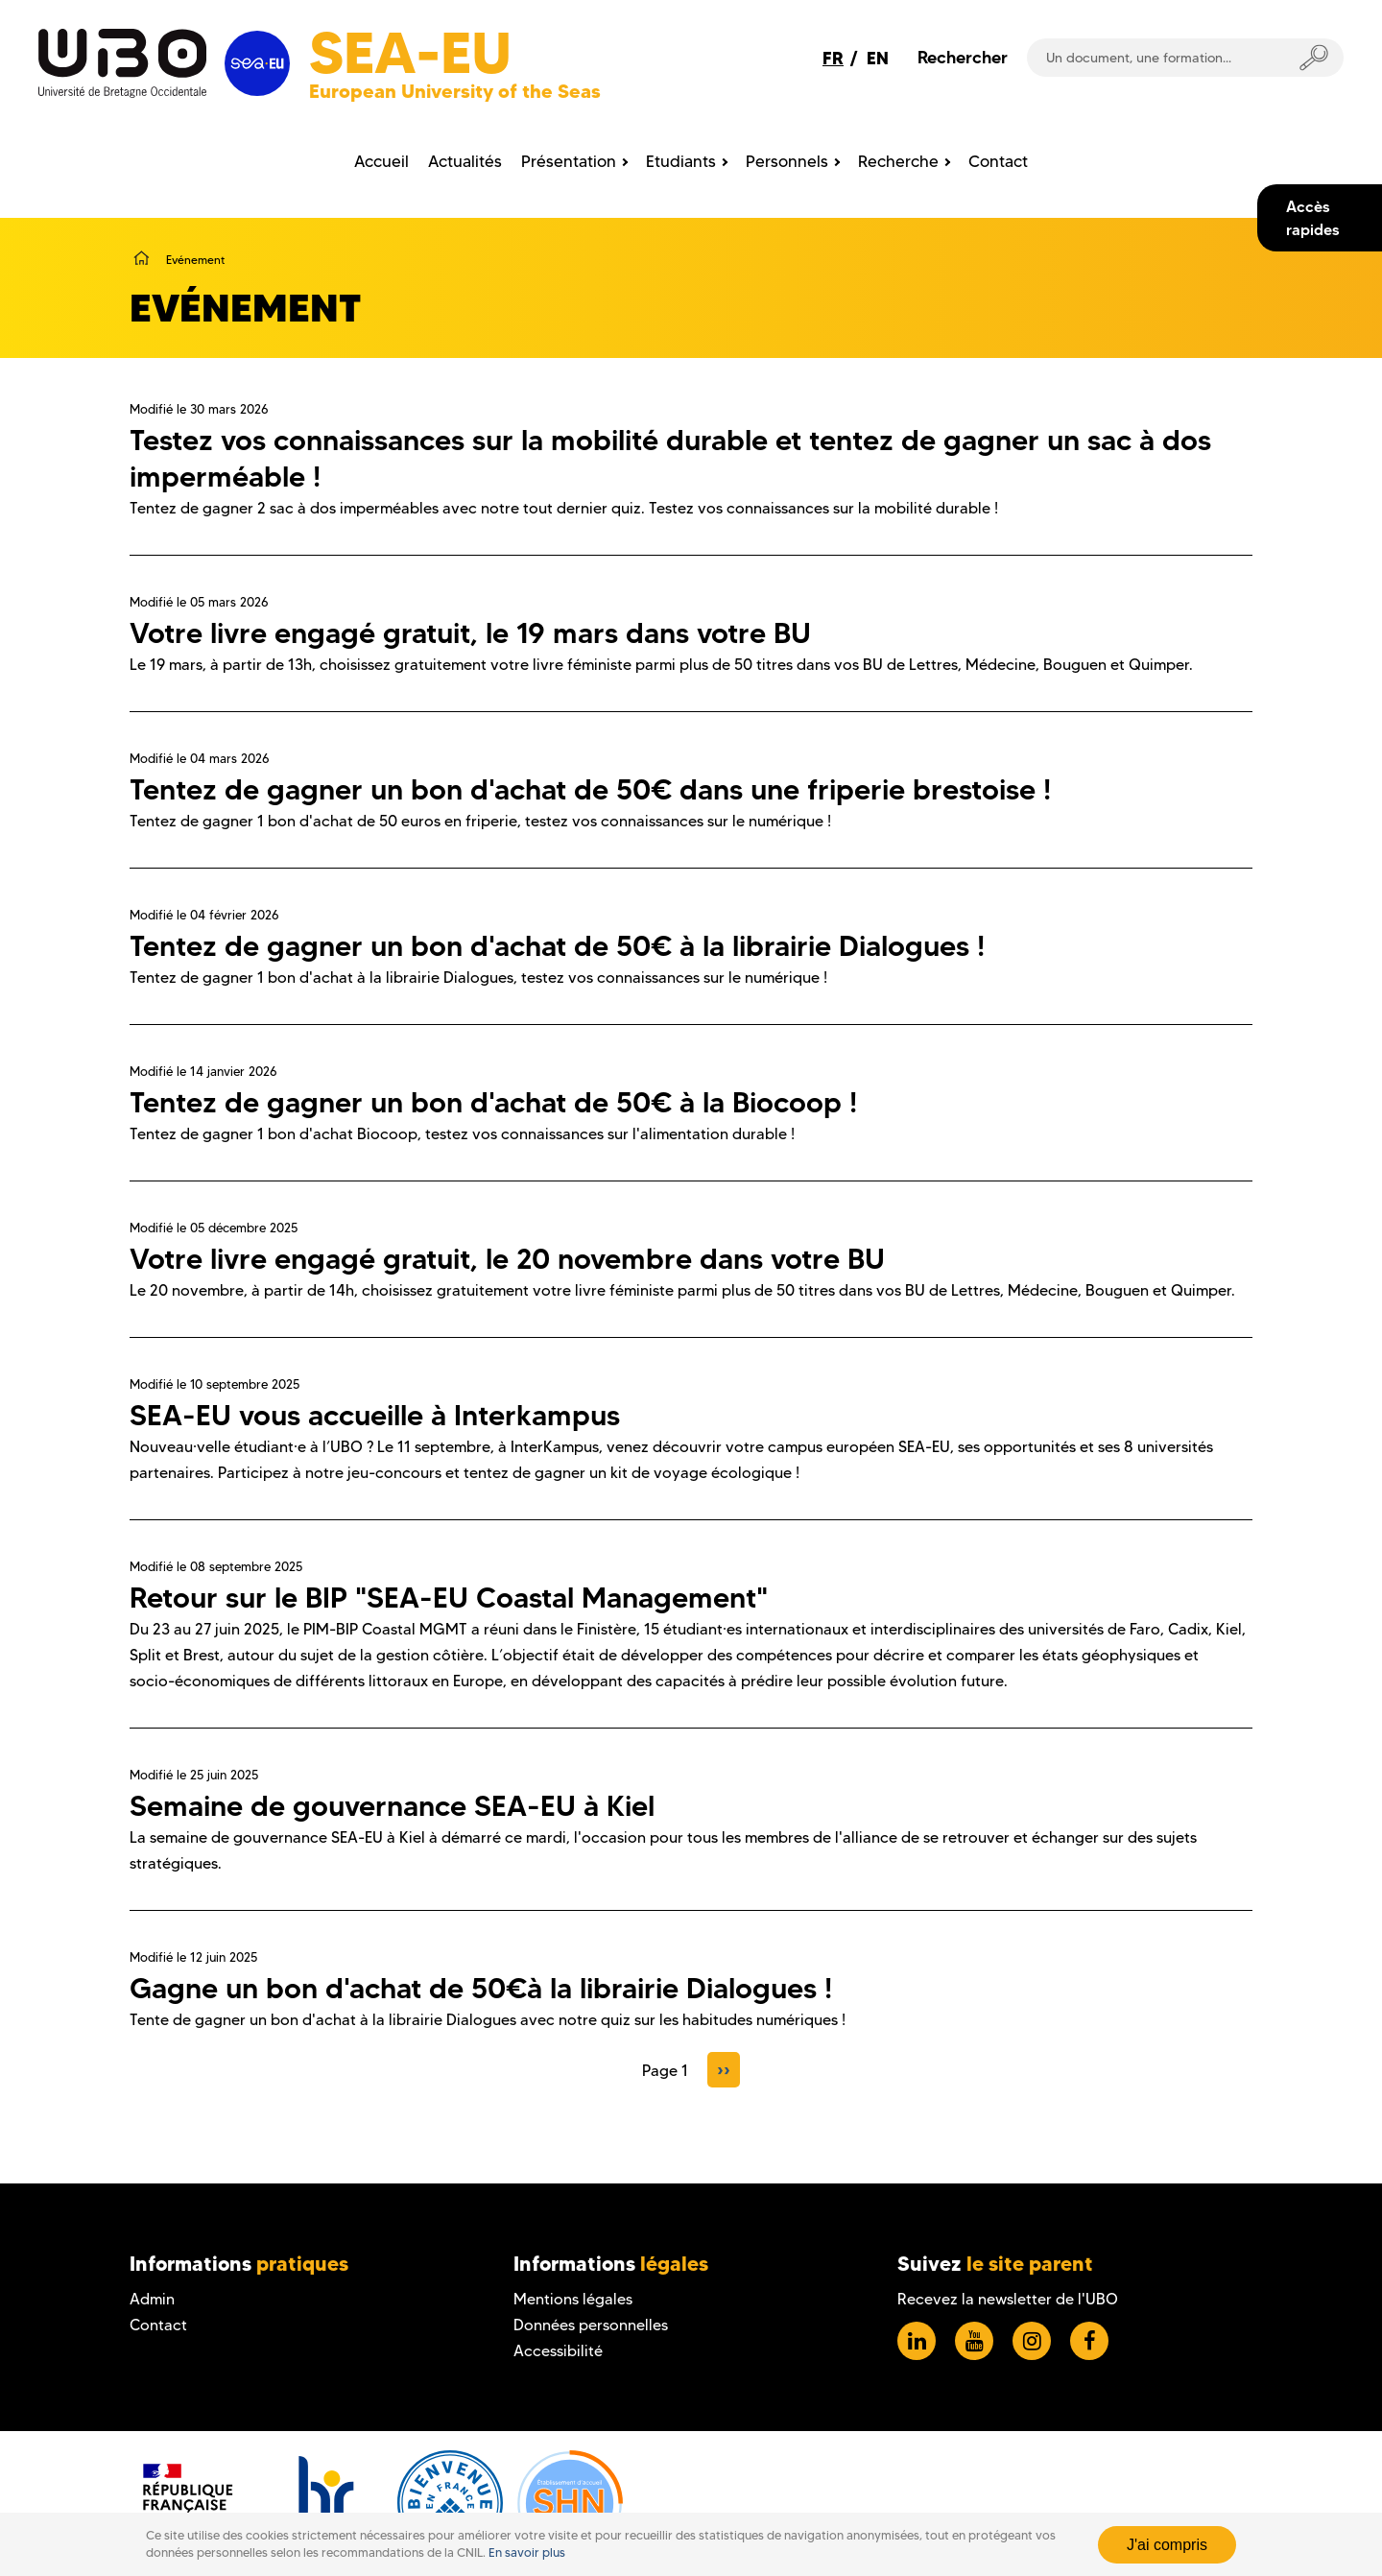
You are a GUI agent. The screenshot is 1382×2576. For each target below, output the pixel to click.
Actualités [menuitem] (465, 161)
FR (833, 58)
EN (878, 58)
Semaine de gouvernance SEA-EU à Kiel (392, 1806)
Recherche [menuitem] (898, 161)
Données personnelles (590, 2325)
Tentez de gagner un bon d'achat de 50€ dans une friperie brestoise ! (590, 789)
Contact (158, 2325)
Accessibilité (558, 2351)
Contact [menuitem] (998, 161)
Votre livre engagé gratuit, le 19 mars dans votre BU (470, 633)
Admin (152, 2299)
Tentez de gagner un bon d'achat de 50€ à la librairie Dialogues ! (557, 946)
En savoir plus (526, 2552)
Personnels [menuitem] (787, 161)
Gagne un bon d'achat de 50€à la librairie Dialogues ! (481, 1988)
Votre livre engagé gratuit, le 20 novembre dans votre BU (507, 1258)
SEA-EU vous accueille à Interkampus (375, 1415)
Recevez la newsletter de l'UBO (1007, 2299)
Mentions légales (572, 2299)
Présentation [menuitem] (568, 161)
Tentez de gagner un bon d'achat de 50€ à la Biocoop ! (493, 1102)
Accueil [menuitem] (381, 161)
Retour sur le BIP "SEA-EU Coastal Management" (449, 1597)
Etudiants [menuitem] (681, 161)
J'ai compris (1167, 2545)
